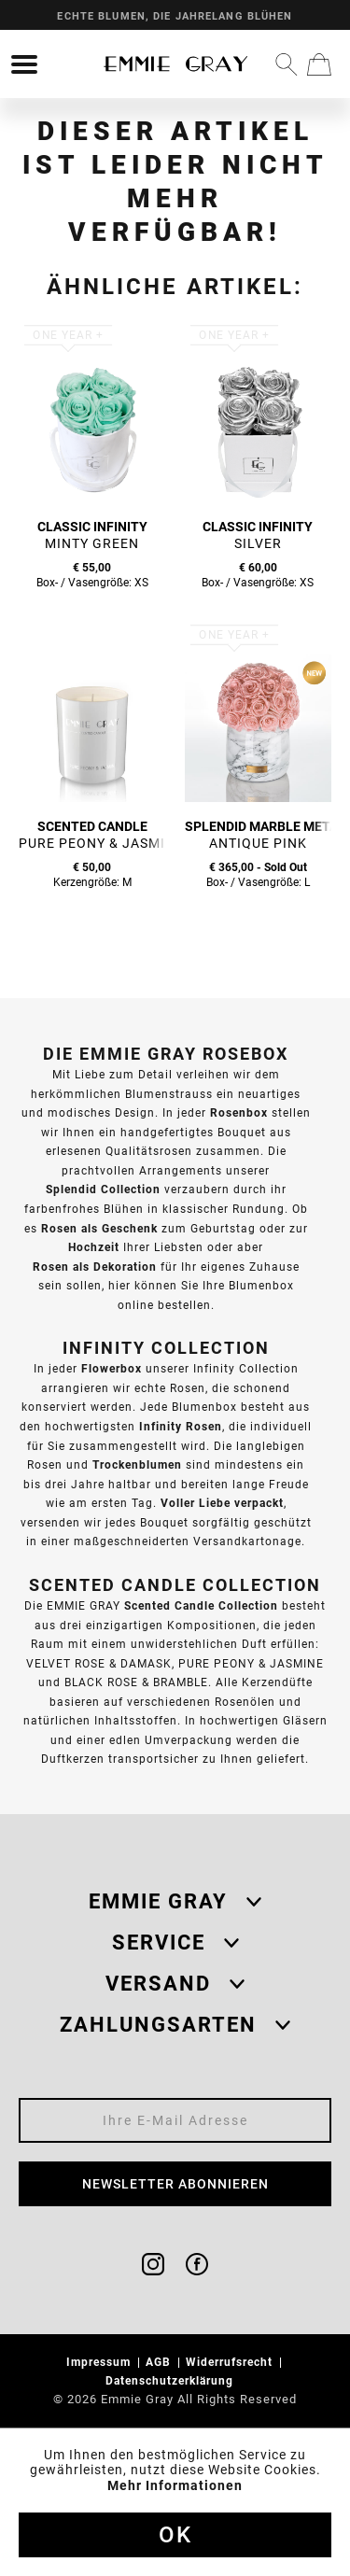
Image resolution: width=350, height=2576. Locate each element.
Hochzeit (93, 1247)
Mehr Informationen (175, 2485)
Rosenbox (239, 1112)
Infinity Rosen (180, 1426)
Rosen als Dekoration (95, 1267)
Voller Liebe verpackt (222, 1503)
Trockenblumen (137, 1464)
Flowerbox (111, 1368)
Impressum (100, 2362)
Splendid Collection (103, 1189)
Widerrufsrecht (231, 2362)
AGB (160, 2362)
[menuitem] (24, 64)
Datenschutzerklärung (171, 2380)
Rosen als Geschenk (99, 1228)
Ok (175, 2535)
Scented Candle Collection (201, 1605)
